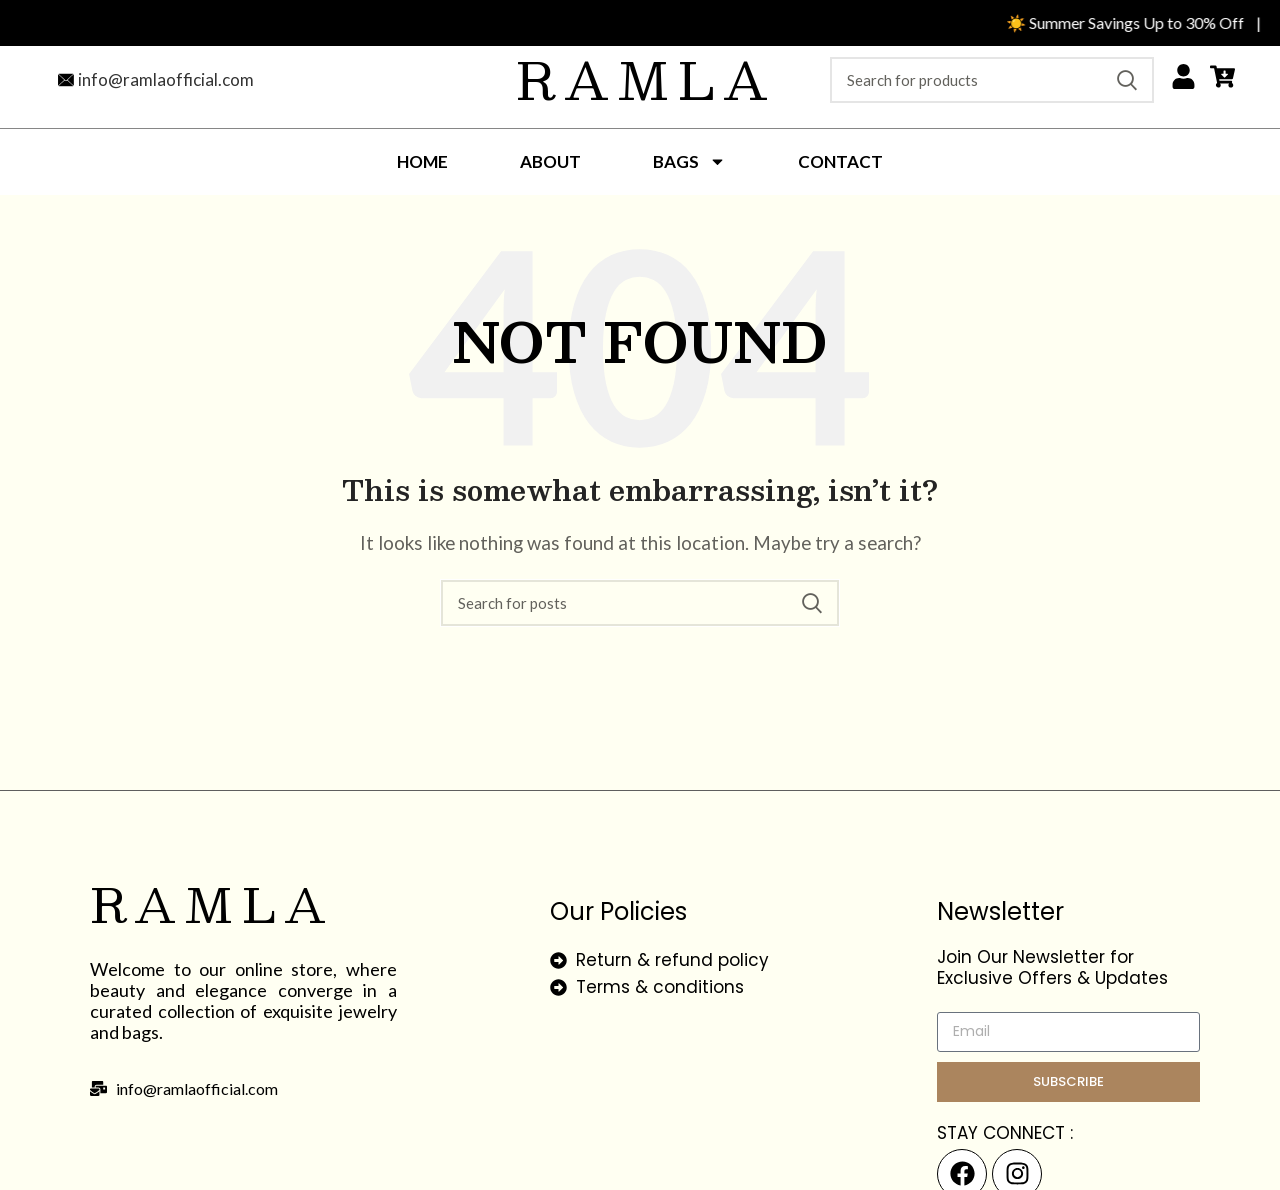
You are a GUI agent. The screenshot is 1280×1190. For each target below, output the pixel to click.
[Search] (992, 80)
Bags (689, 161)
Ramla (646, 79)
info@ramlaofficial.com (166, 79)
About (550, 161)
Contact (840, 161)
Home (422, 161)
